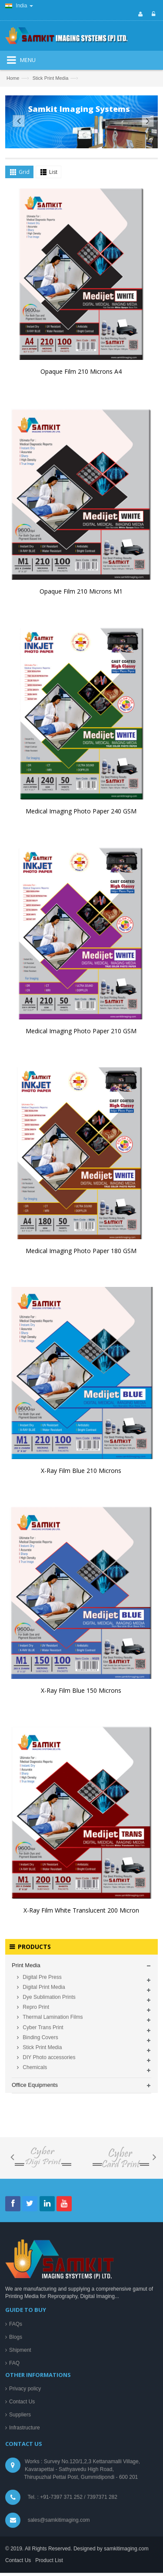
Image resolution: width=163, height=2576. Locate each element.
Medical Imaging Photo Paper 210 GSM (81, 1035)
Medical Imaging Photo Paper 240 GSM (81, 815)
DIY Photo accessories (48, 2515)
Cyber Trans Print (42, 2485)
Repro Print (35, 2465)
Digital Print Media (43, 2445)
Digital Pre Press (41, 2435)
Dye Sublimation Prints (48, 2455)
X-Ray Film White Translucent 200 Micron (81, 1914)
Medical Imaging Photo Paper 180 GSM (81, 1255)
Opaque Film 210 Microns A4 (81, 376)
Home (13, 78)
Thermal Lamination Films (52, 2475)
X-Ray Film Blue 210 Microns (81, 1475)
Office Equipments (35, 2543)
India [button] (19, 6)
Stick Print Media (51, 78)
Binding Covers (39, 2495)
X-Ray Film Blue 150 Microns (81, 1695)
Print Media (26, 2423)
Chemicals (34, 2526)
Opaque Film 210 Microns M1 (81, 595)
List (53, 176)
